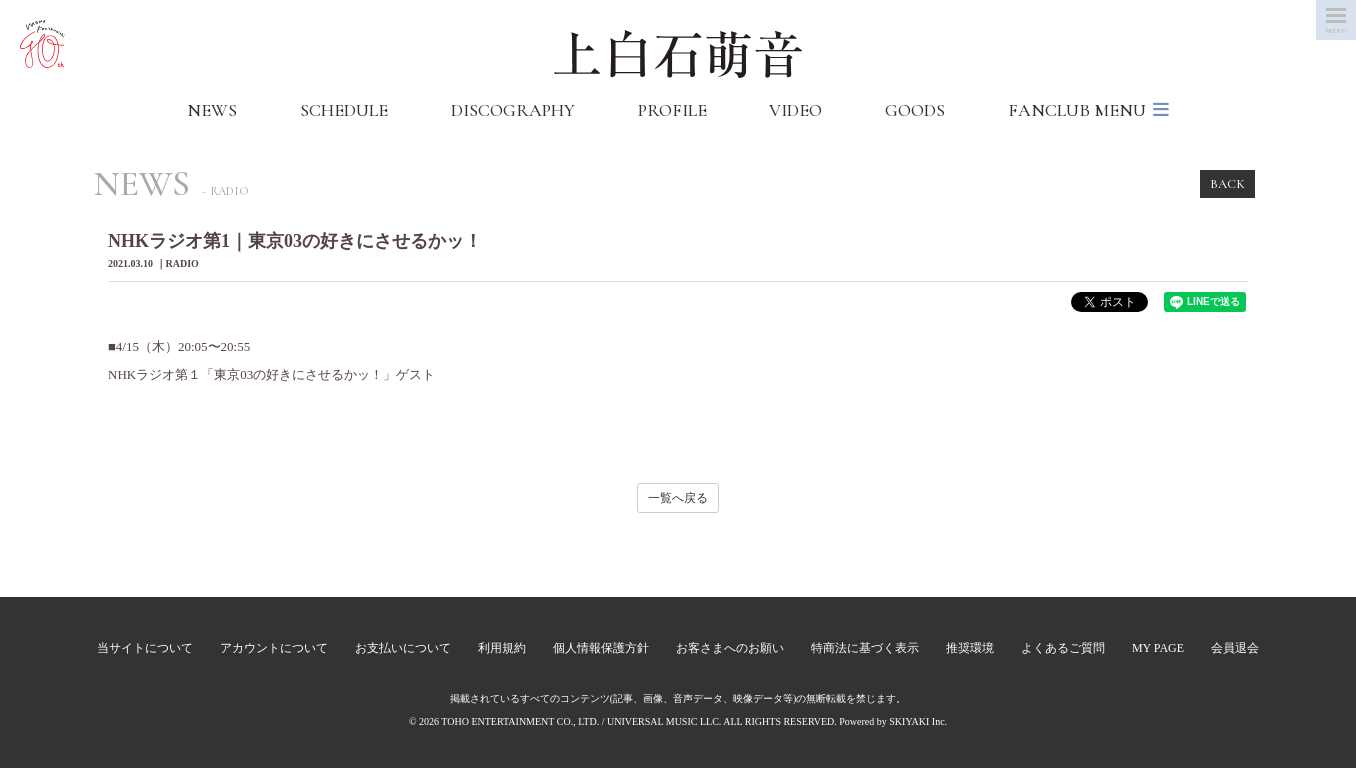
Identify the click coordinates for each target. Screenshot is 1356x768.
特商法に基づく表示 (865, 648)
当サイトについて (145, 648)
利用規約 (502, 648)
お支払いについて (403, 648)
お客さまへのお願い (730, 648)
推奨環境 (970, 648)
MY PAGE (1158, 648)
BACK (1227, 184)
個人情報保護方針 (601, 648)
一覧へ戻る (678, 498)
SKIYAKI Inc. (918, 721)
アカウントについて (274, 648)
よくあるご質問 (1063, 648)
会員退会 (1235, 648)
